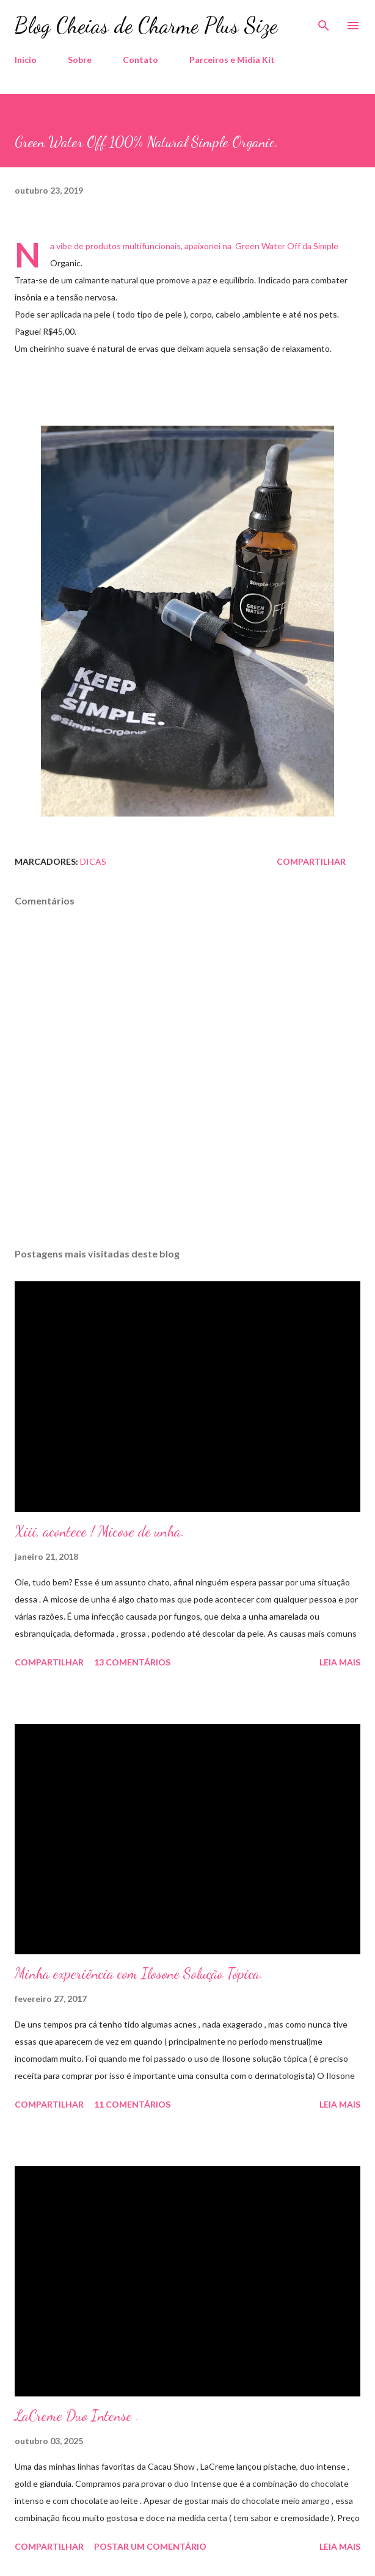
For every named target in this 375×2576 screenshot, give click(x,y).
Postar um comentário (150, 2546)
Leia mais (339, 1662)
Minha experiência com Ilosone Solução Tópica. (139, 1973)
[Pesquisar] (323, 22)
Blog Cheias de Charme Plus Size (146, 25)
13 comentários (132, 1662)
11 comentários (132, 2104)
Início (26, 59)
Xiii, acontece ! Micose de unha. (99, 1531)
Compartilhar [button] (311, 861)
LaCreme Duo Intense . (77, 2416)
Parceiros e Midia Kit (232, 59)
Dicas (93, 861)
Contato (140, 59)
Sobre (80, 59)
